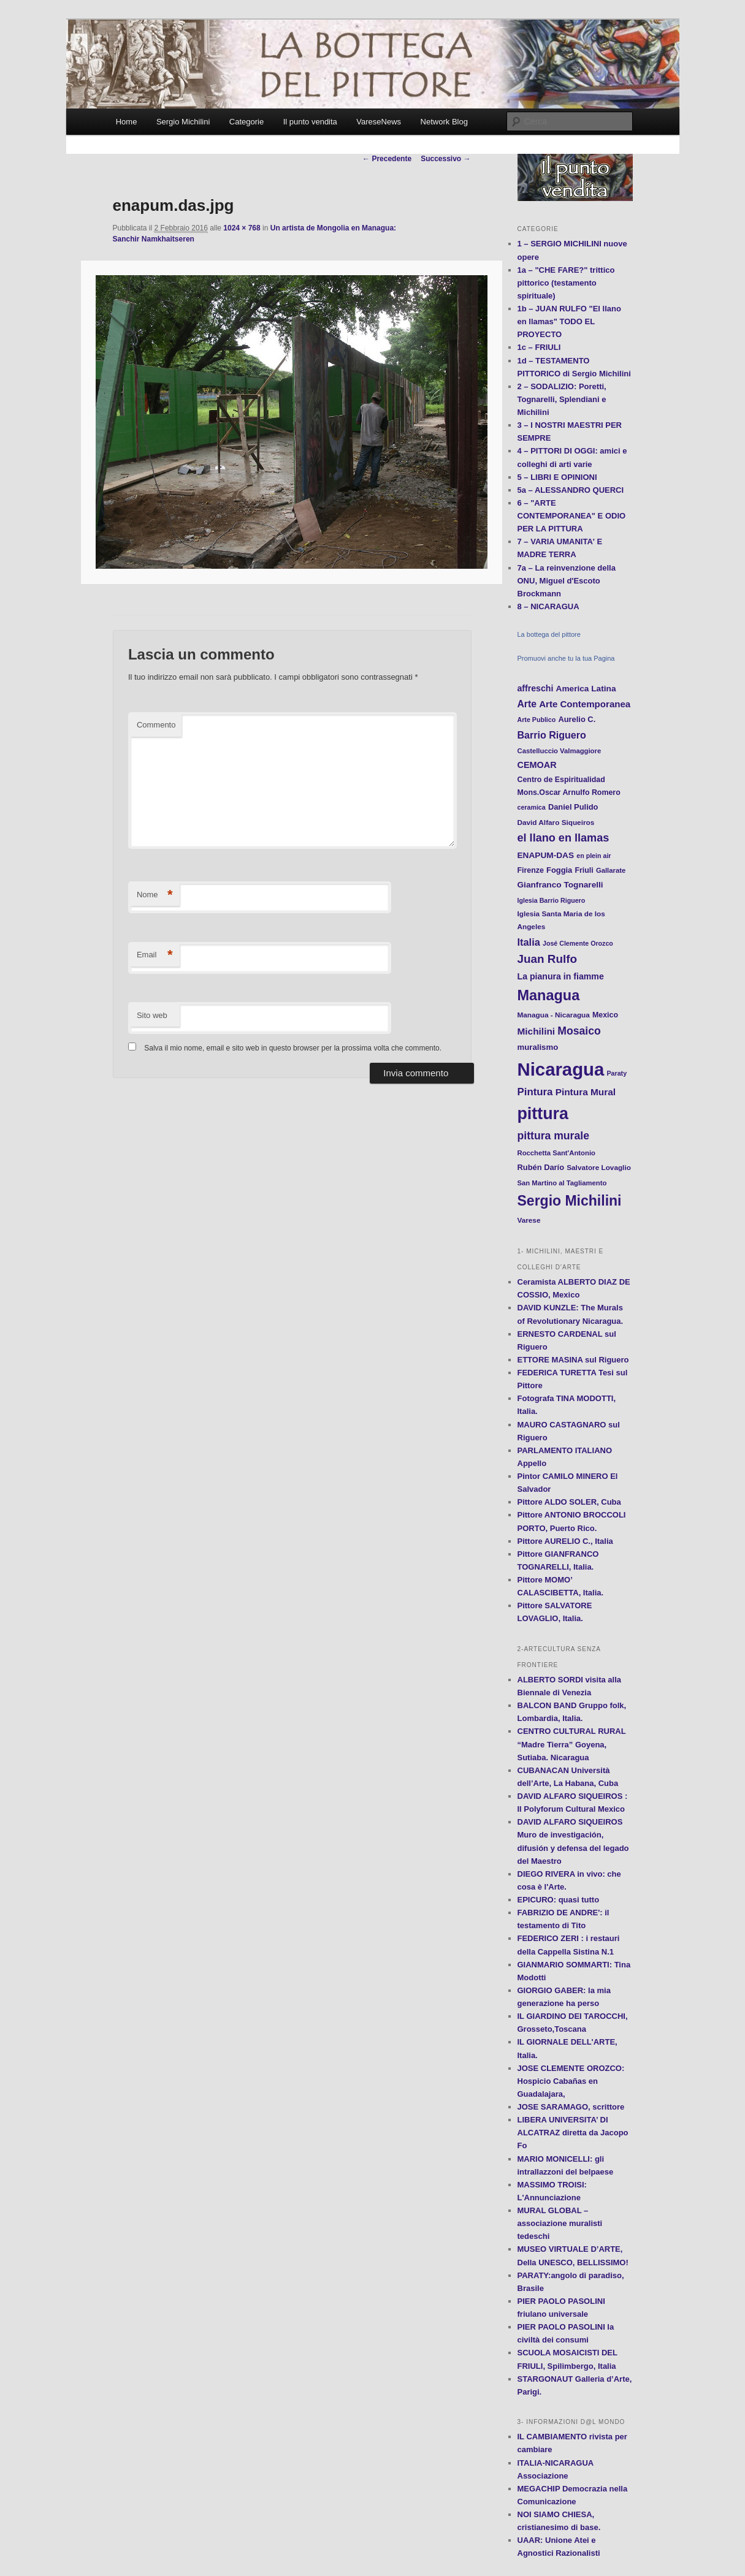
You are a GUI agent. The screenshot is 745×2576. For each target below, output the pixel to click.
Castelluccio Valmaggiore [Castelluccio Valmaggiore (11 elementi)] (560, 750)
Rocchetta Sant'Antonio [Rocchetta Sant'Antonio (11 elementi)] (556, 1153)
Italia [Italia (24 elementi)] (529, 942)
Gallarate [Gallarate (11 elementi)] (610, 870)
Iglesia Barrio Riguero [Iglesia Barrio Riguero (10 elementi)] (552, 900)
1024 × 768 (241, 228)
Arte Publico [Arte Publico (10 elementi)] (537, 719)
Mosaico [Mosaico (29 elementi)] (578, 1031)
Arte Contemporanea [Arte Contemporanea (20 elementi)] (584, 704)
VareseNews (378, 121)
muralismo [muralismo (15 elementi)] (538, 1047)
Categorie (246, 121)
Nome (155, 895)
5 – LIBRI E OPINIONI (557, 477)
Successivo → (445, 158)
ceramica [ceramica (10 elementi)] (532, 807)
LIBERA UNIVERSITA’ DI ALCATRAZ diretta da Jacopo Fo (573, 2132)
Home (126, 121)
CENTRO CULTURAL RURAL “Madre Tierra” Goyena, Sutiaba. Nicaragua (572, 1744)
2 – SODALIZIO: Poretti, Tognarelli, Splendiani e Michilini (562, 399)
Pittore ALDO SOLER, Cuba (569, 1501)
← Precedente (386, 158)
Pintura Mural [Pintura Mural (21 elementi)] (586, 1092)
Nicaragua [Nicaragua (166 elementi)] (561, 1069)
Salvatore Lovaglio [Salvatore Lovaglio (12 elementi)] (599, 1167)
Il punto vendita (310, 121)
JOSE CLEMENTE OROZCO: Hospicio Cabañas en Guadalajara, (571, 2081)
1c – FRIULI (539, 347)
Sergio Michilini (183, 121)
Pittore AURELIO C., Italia (565, 1541)
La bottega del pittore (549, 634)
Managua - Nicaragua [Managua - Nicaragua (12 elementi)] (554, 1015)
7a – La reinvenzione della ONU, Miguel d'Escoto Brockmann (567, 580)
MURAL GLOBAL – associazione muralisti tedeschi (560, 2223)
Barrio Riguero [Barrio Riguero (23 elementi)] (552, 734)
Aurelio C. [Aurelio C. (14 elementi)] (576, 719)
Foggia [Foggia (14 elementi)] (559, 870)
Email (155, 955)
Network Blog (444, 121)
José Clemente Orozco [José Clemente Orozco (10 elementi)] (578, 943)
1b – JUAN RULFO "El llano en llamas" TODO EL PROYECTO (569, 321)
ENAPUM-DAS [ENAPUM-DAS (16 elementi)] (546, 855)
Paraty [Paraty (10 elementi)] (617, 1073)
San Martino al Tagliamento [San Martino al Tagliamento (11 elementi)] (562, 1183)
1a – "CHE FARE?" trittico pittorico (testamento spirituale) (566, 282)
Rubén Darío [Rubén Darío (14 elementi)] (541, 1167)
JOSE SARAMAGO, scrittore (571, 2106)
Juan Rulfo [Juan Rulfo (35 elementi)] (548, 958)
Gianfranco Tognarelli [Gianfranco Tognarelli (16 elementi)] (560, 884)
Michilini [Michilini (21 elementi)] (537, 1031)
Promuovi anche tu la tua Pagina (566, 658)
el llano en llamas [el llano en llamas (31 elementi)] (563, 838)
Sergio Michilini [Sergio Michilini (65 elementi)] (570, 1201)
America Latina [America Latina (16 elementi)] (586, 688)
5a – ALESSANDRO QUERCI (571, 490)
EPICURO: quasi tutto (559, 1899)
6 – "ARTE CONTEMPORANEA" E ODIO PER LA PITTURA (572, 515)
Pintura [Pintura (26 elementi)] (535, 1092)
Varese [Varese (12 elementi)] (529, 1220)
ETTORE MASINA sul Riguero (573, 1359)
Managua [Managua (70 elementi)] (549, 995)
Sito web (152, 1015)
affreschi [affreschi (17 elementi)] (536, 688)
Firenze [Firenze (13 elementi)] (531, 870)
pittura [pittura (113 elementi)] (543, 1113)
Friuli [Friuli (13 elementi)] (584, 870)
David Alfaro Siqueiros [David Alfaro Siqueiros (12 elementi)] (556, 822)
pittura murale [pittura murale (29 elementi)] (553, 1136)
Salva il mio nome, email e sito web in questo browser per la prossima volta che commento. (292, 1048)
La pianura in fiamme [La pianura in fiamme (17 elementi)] (561, 976)
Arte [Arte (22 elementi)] (527, 704)
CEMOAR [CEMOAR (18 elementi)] (537, 765)
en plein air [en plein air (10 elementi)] (593, 855)
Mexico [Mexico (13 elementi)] (605, 1015)
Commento (156, 724)
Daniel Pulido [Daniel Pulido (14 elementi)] (573, 806)
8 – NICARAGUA (548, 606)
